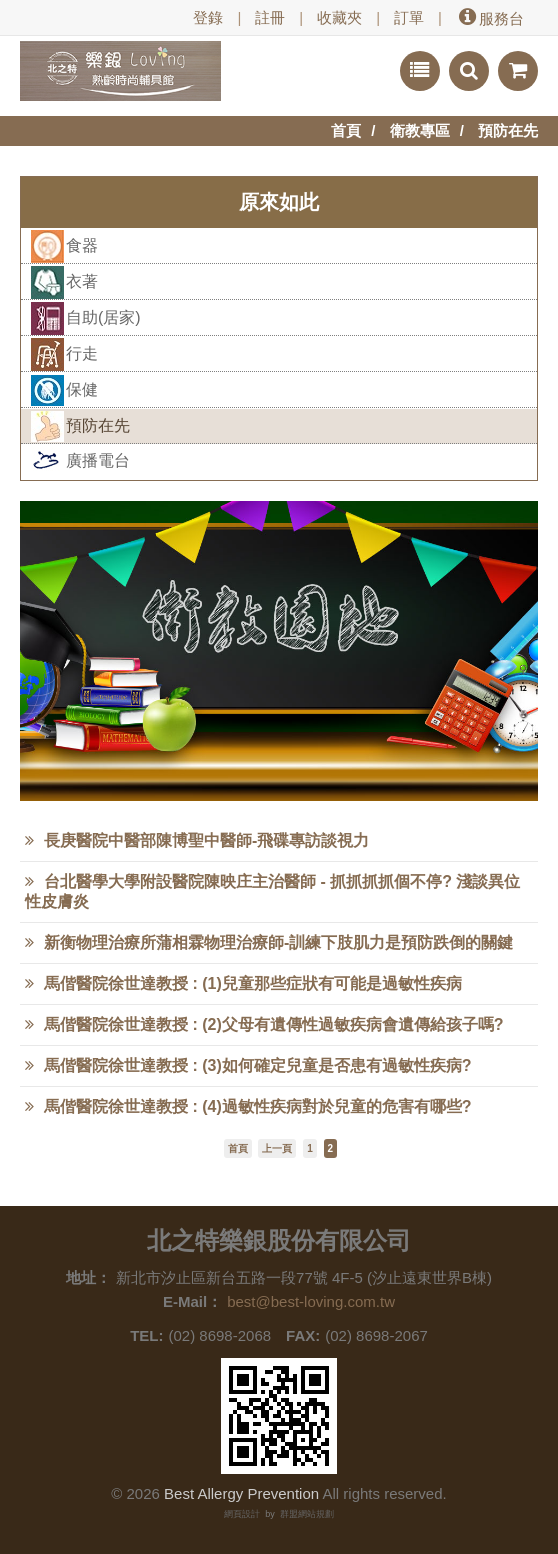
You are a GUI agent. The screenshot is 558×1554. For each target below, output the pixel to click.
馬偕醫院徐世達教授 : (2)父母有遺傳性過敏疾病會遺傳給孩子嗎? (264, 1024)
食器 (82, 245)
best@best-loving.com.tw (311, 1301)
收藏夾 (339, 17)
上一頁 (277, 1148)
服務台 (490, 18)
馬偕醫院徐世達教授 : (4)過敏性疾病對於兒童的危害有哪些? (248, 1106)
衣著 (82, 281)
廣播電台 (98, 460)
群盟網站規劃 (307, 1514)
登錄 (208, 17)
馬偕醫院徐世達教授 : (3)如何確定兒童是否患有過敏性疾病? (248, 1065)
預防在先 (98, 425)
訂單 (409, 17)
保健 (82, 389)
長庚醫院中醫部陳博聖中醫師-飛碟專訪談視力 (197, 840)
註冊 (270, 17)
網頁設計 (242, 1514)
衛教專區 (420, 130)
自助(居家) (103, 317)
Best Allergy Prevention (241, 1493)
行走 (82, 353)
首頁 (346, 130)
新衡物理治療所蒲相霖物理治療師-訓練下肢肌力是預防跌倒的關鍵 (269, 942)
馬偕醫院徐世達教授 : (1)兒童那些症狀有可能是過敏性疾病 (243, 983)
